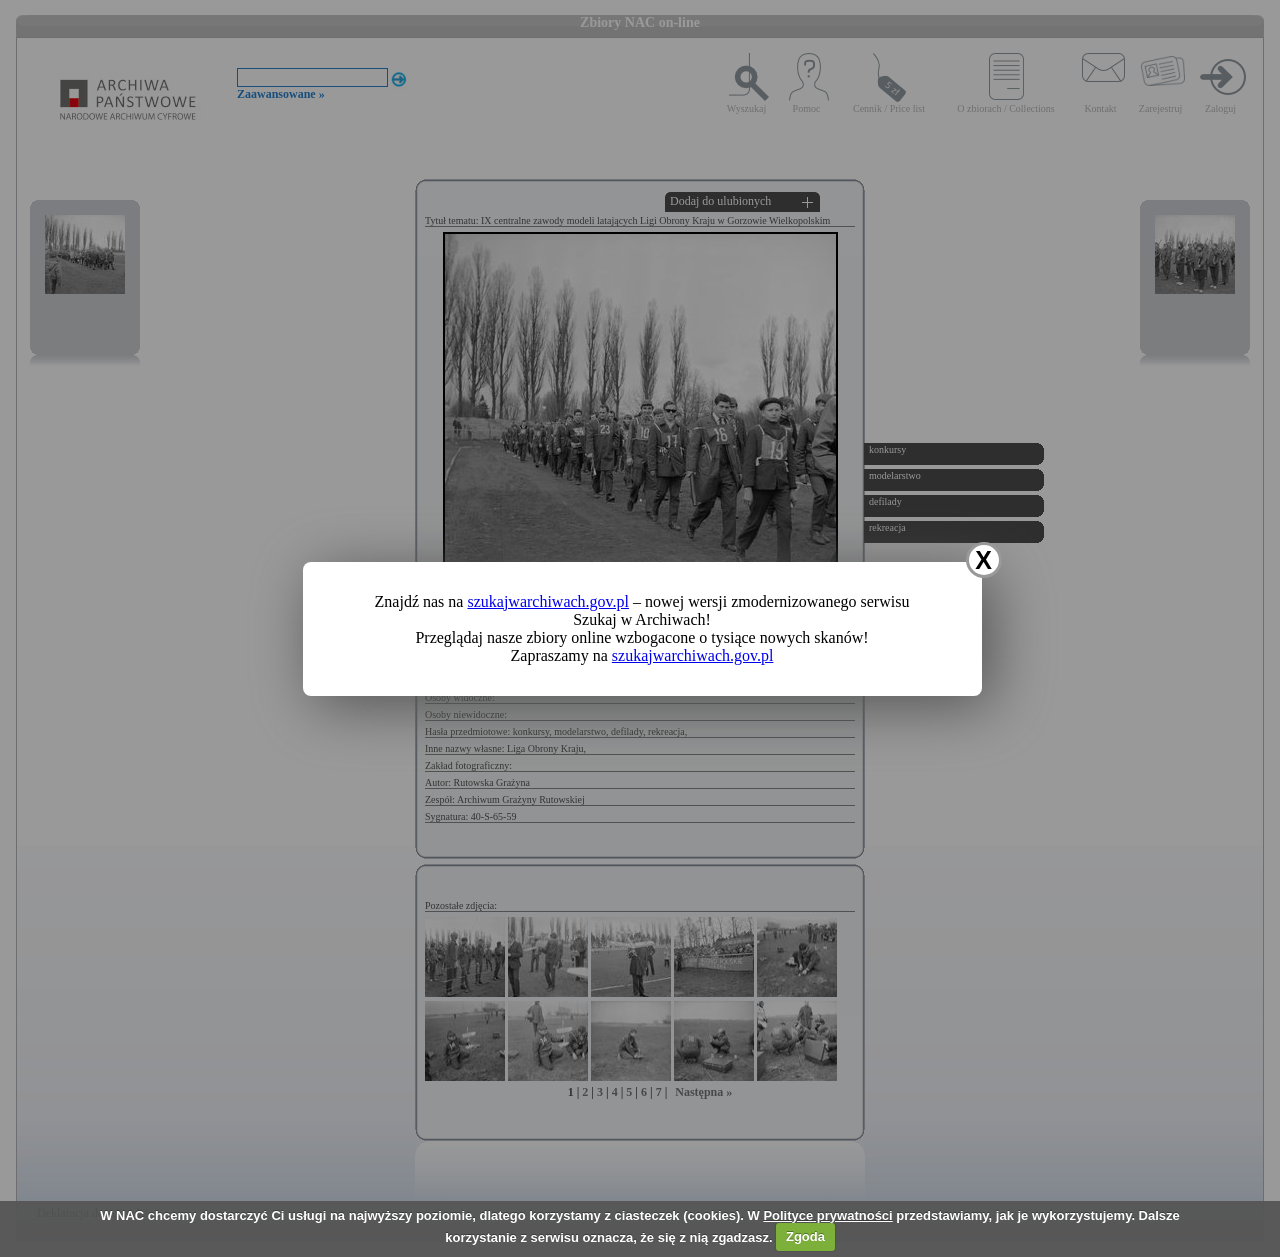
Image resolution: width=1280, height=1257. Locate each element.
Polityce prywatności (827, 1215)
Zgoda (805, 1236)
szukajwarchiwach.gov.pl (548, 601)
